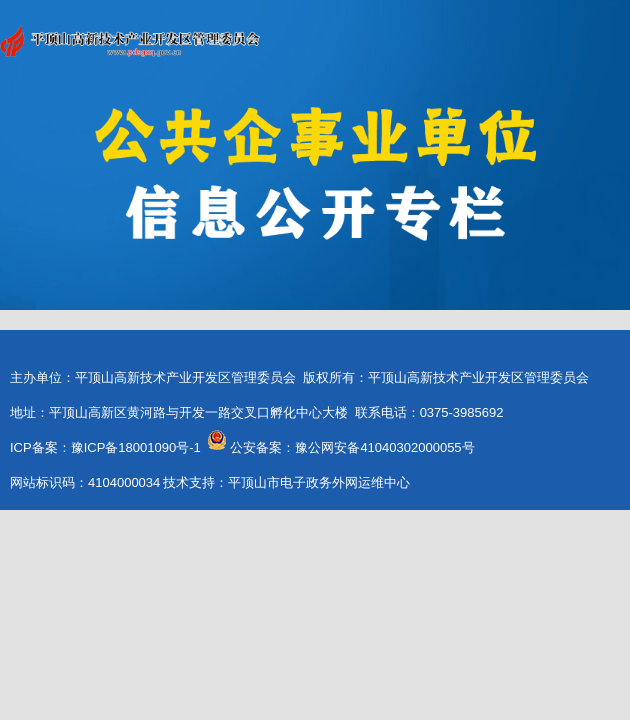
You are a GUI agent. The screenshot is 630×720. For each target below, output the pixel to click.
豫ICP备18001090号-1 (136, 447)
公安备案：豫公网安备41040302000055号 (352, 447)
